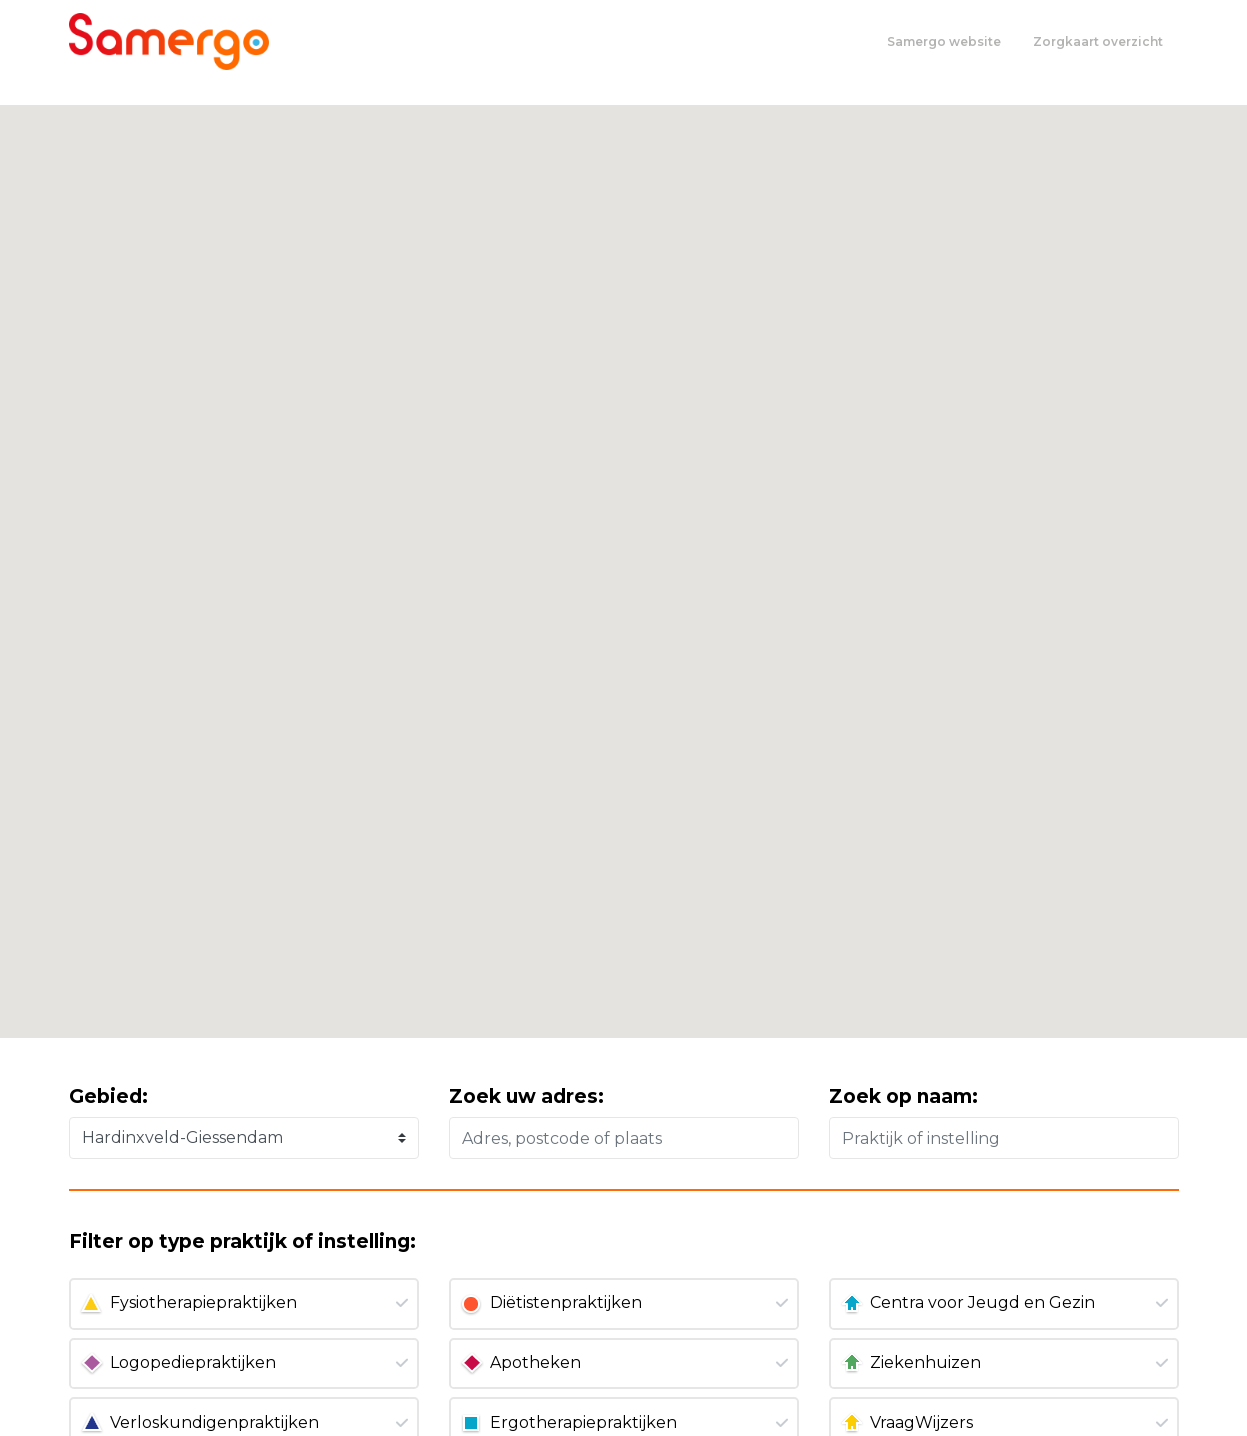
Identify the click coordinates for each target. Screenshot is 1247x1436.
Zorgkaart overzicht (1098, 41)
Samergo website (944, 41)
